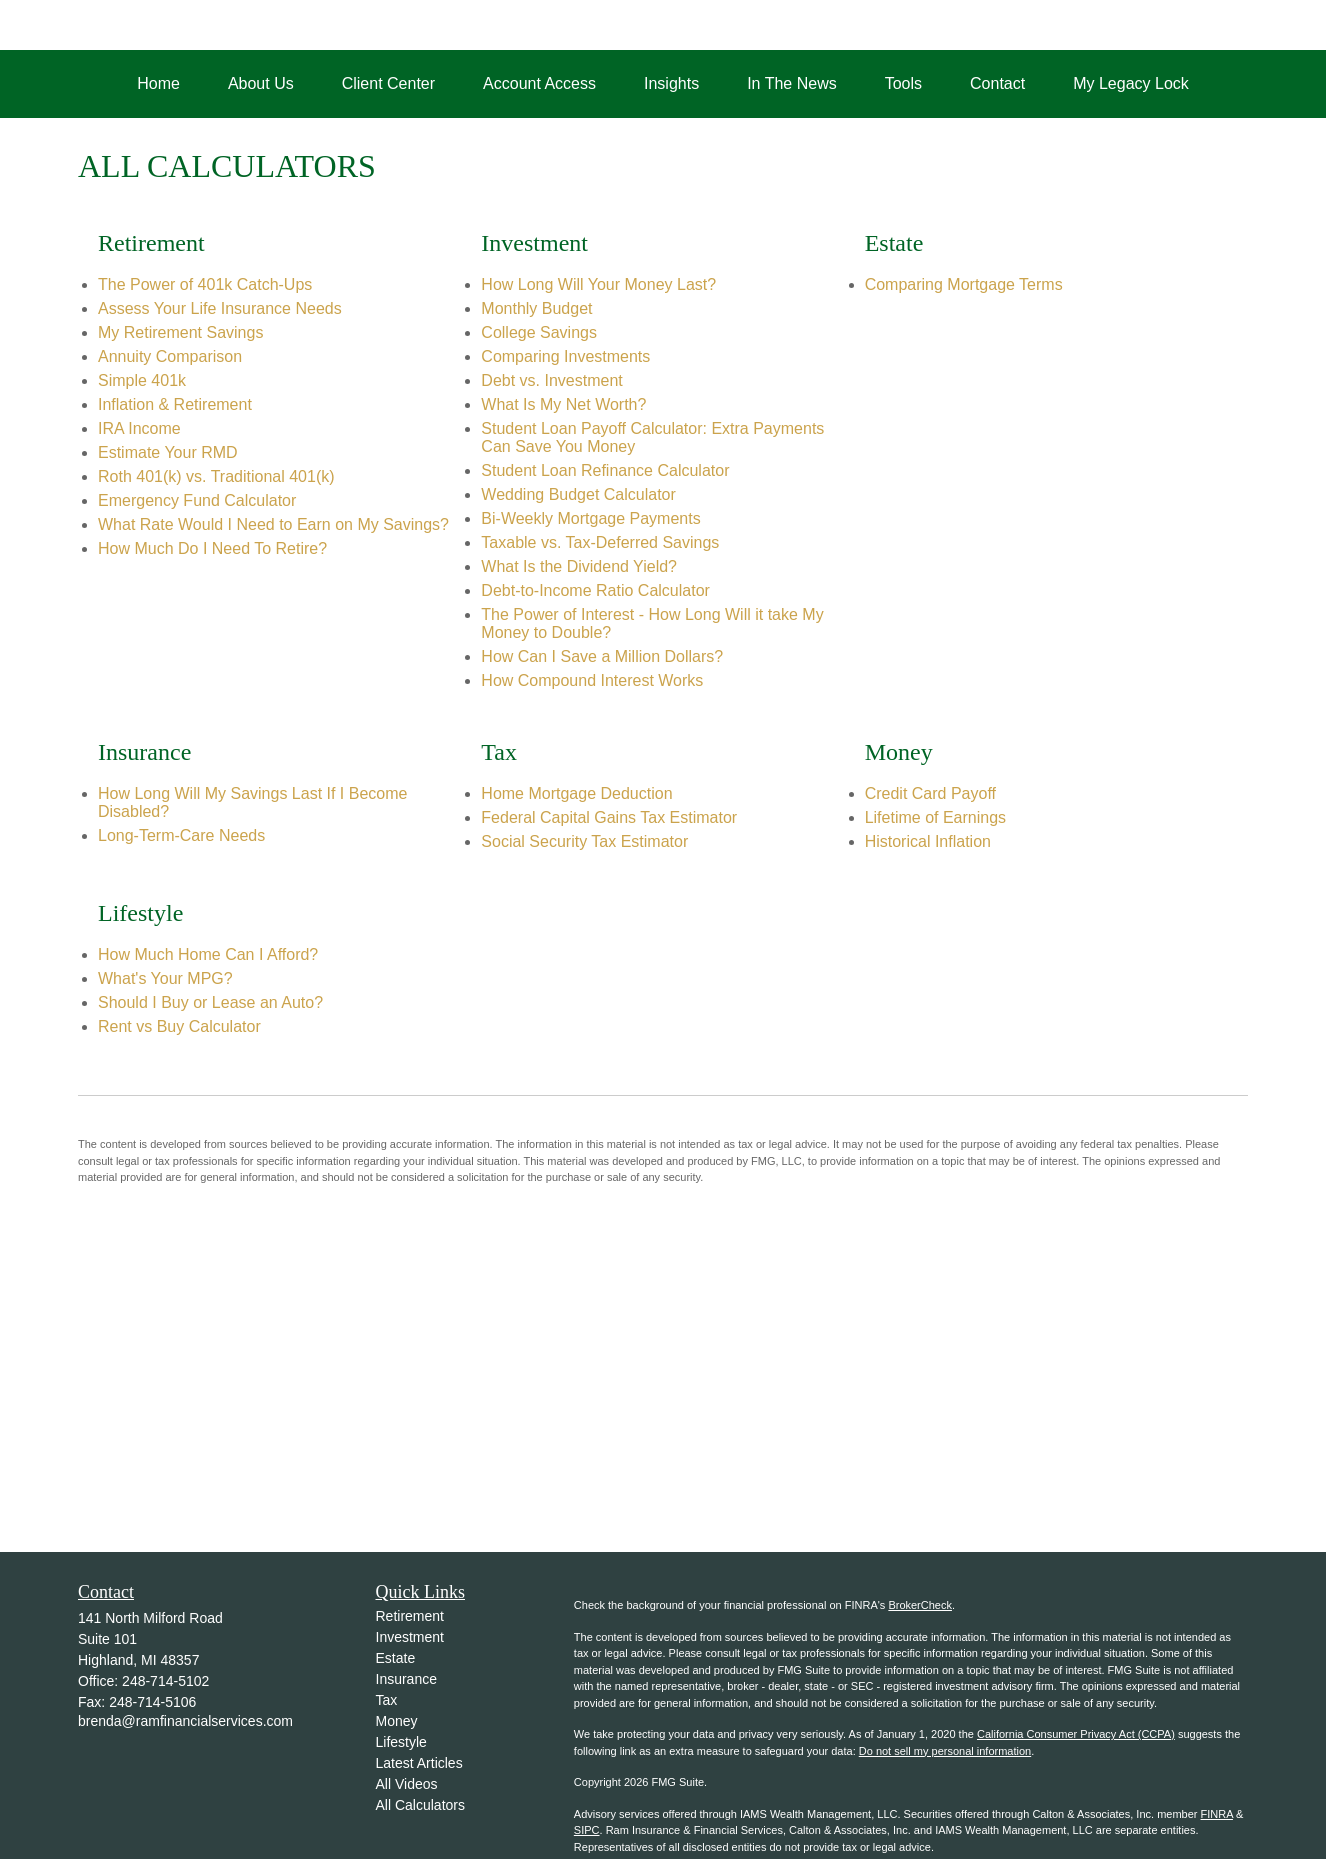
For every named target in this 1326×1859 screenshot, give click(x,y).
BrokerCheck (920, 1605)
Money (397, 1721)
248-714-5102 (165, 1681)
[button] (158, 84)
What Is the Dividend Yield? (579, 566)
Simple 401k (142, 380)
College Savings (539, 332)
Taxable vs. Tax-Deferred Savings (600, 542)
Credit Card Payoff (930, 793)
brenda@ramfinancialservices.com (185, 1721)
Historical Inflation (928, 841)
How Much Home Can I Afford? (208, 954)
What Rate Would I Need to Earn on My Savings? (273, 524)
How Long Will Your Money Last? (598, 284)
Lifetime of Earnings (935, 817)
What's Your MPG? (165, 978)
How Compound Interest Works (592, 680)
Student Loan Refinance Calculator (605, 470)
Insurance (406, 1679)
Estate (396, 1658)
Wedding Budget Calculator (578, 494)
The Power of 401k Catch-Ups (205, 284)
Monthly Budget (536, 308)
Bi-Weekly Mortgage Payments (590, 518)
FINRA (1217, 1814)
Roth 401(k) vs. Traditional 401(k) (216, 476)
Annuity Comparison (170, 356)
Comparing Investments (565, 356)
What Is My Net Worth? (563, 404)
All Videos (407, 1784)
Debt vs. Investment (551, 380)
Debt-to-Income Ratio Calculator (595, 590)
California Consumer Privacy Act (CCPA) (1076, 1734)
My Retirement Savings (180, 332)
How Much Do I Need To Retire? (212, 548)
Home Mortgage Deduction (576, 793)
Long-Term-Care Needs (181, 835)
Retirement (410, 1616)
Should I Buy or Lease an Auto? (210, 1002)
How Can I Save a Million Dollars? (602, 656)
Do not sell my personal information (945, 1751)
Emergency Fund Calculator (197, 500)
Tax (387, 1700)
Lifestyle (401, 1742)
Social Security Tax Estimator (584, 841)
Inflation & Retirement (175, 404)
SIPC (587, 1830)
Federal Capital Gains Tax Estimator (609, 817)
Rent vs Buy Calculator (179, 1026)
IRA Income (139, 428)
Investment (410, 1637)
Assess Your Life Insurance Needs (220, 308)
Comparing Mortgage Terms (964, 284)
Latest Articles (419, 1763)
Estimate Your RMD (168, 452)
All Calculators (420, 1805)
